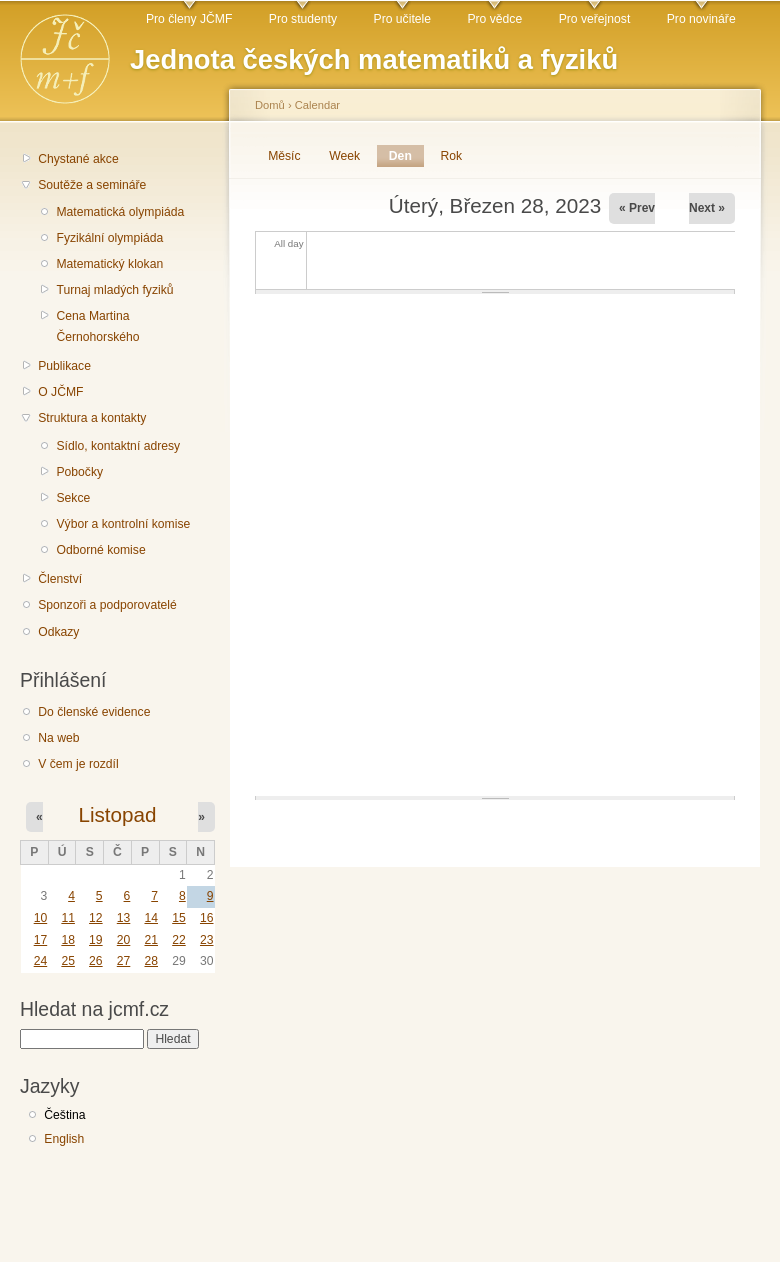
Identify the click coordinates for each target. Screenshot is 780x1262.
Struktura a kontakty (92, 418)
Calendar (317, 105)
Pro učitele (402, 19)
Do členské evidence (94, 712)
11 (68, 918)
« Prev (637, 208)
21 (151, 940)
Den (406, 156)
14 (151, 918)
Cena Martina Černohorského (97, 326)
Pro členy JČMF (189, 19)
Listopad (117, 814)
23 (207, 940)
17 (41, 940)
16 (207, 918)
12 (96, 918)
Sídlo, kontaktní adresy (118, 446)
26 (96, 961)
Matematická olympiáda (120, 212)
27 (124, 961)
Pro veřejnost (595, 19)
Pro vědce (494, 19)
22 (179, 940)
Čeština (64, 1115)
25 (68, 961)
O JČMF (60, 392)
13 (124, 918)
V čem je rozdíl (78, 764)
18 (68, 940)
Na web (58, 738)
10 (41, 918)
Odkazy (58, 632)
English (64, 1139)
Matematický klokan (109, 264)
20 (124, 940)
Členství (60, 579)
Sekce (73, 498)
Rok (452, 156)
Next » (707, 208)
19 (96, 940)
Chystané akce (78, 159)
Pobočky (79, 472)
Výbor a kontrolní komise (123, 524)
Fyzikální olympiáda (109, 238)
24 (41, 961)
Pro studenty (303, 19)
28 (151, 961)
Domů (270, 105)
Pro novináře (701, 19)
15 (179, 918)
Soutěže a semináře (92, 185)
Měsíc (284, 156)
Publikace (64, 366)
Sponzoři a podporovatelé (107, 605)
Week (344, 156)
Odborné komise (100, 550)
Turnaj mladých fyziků (114, 290)
